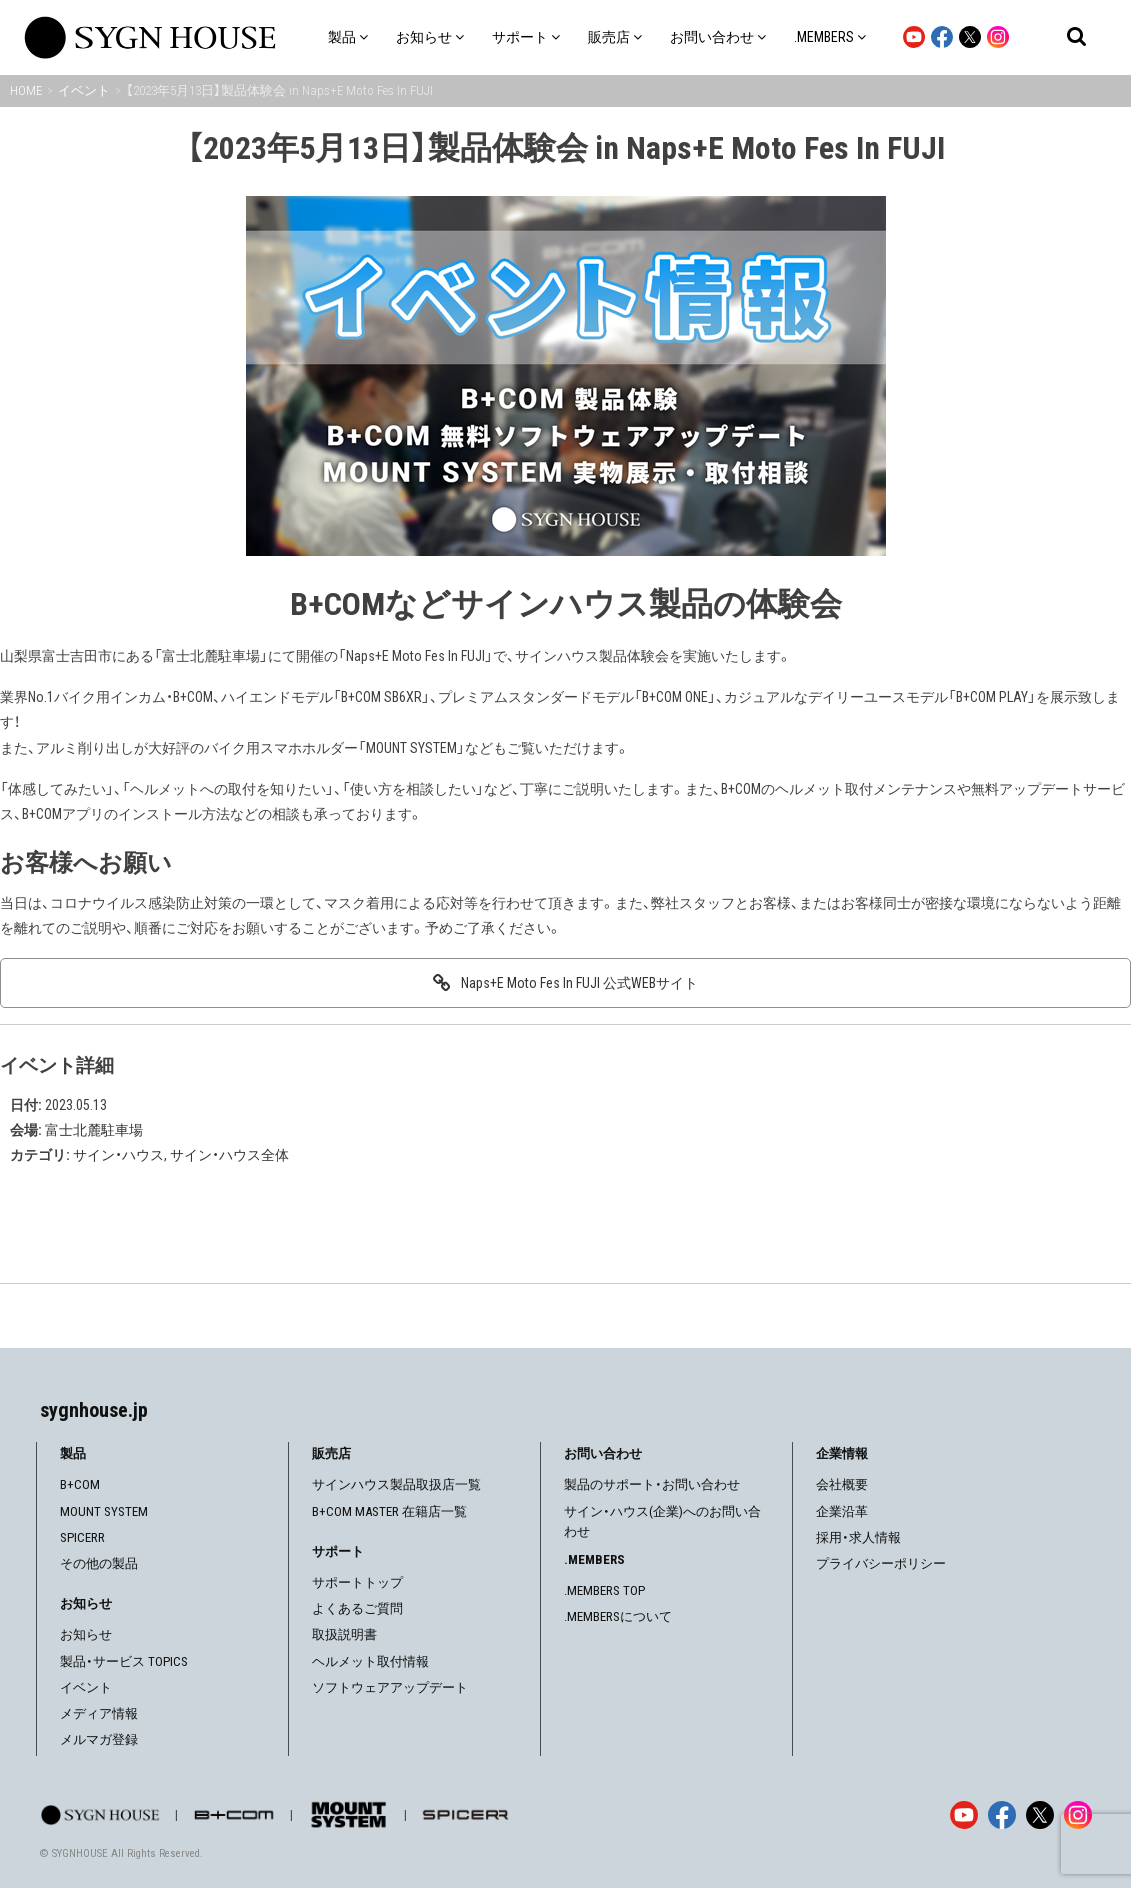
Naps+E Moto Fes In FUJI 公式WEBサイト (579, 983)
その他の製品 (99, 1563)
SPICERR (82, 1537)
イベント (86, 1687)
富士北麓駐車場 (94, 1130)
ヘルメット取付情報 (370, 1661)
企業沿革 (842, 1511)
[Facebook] (1002, 1815)
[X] (1040, 1815)
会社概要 (842, 1484)
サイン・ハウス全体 (229, 1155)
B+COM (80, 1484)
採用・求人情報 (858, 1537)
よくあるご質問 (357, 1608)
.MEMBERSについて (618, 1616)
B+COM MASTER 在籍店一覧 (389, 1511)
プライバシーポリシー (881, 1563)
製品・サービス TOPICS (124, 1661)
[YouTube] (964, 1815)
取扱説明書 (344, 1634)
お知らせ (86, 1634)
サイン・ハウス (118, 1155)
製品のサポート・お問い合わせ (652, 1484)
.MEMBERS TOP (604, 1590)
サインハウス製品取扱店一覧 (396, 1484)
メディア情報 (99, 1713)
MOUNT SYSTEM (104, 1511)
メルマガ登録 (99, 1739)
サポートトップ (357, 1582)
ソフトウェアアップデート (390, 1687)
